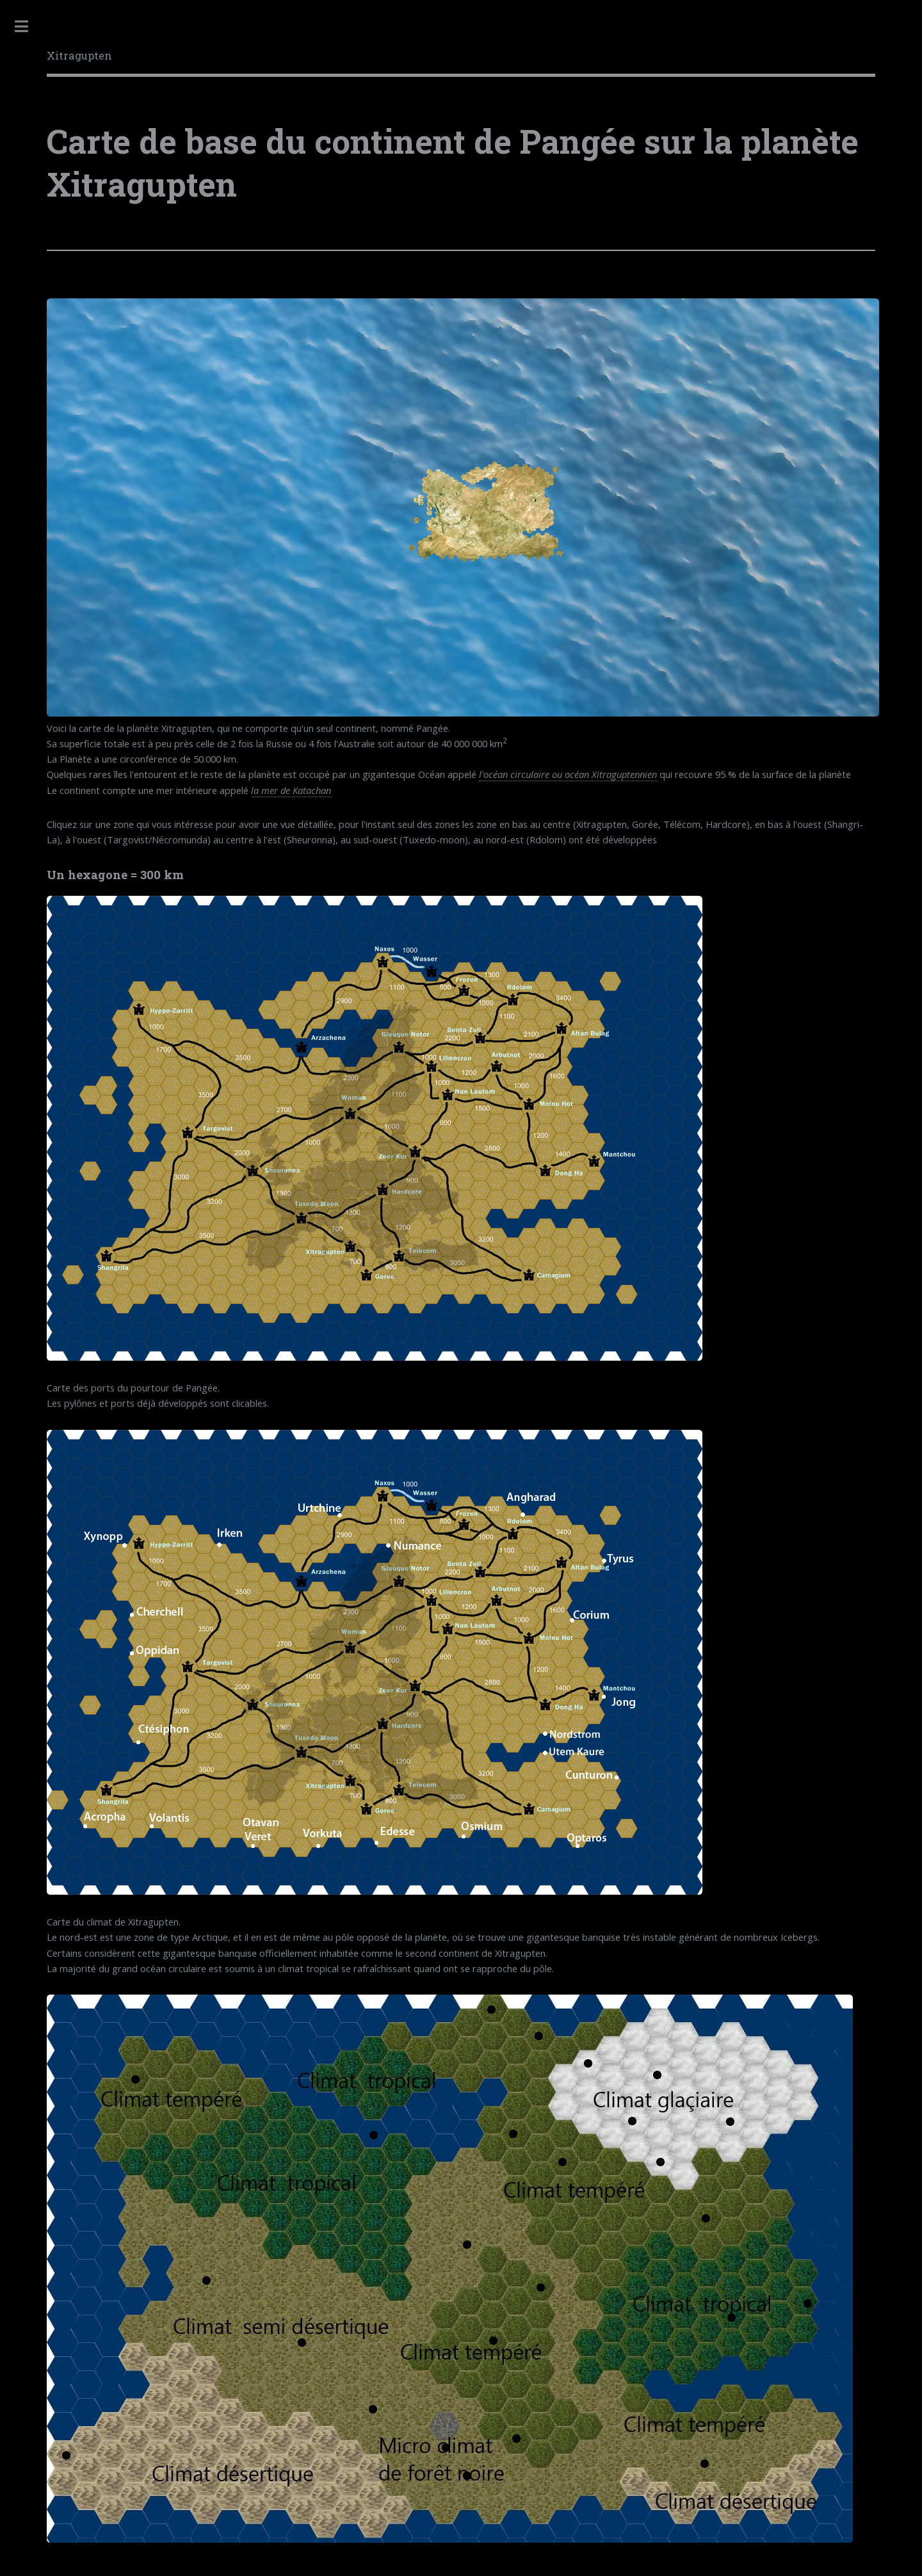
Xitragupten (79, 55)
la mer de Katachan (291, 790)
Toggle (21, 26)
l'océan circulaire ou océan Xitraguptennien (568, 774)
